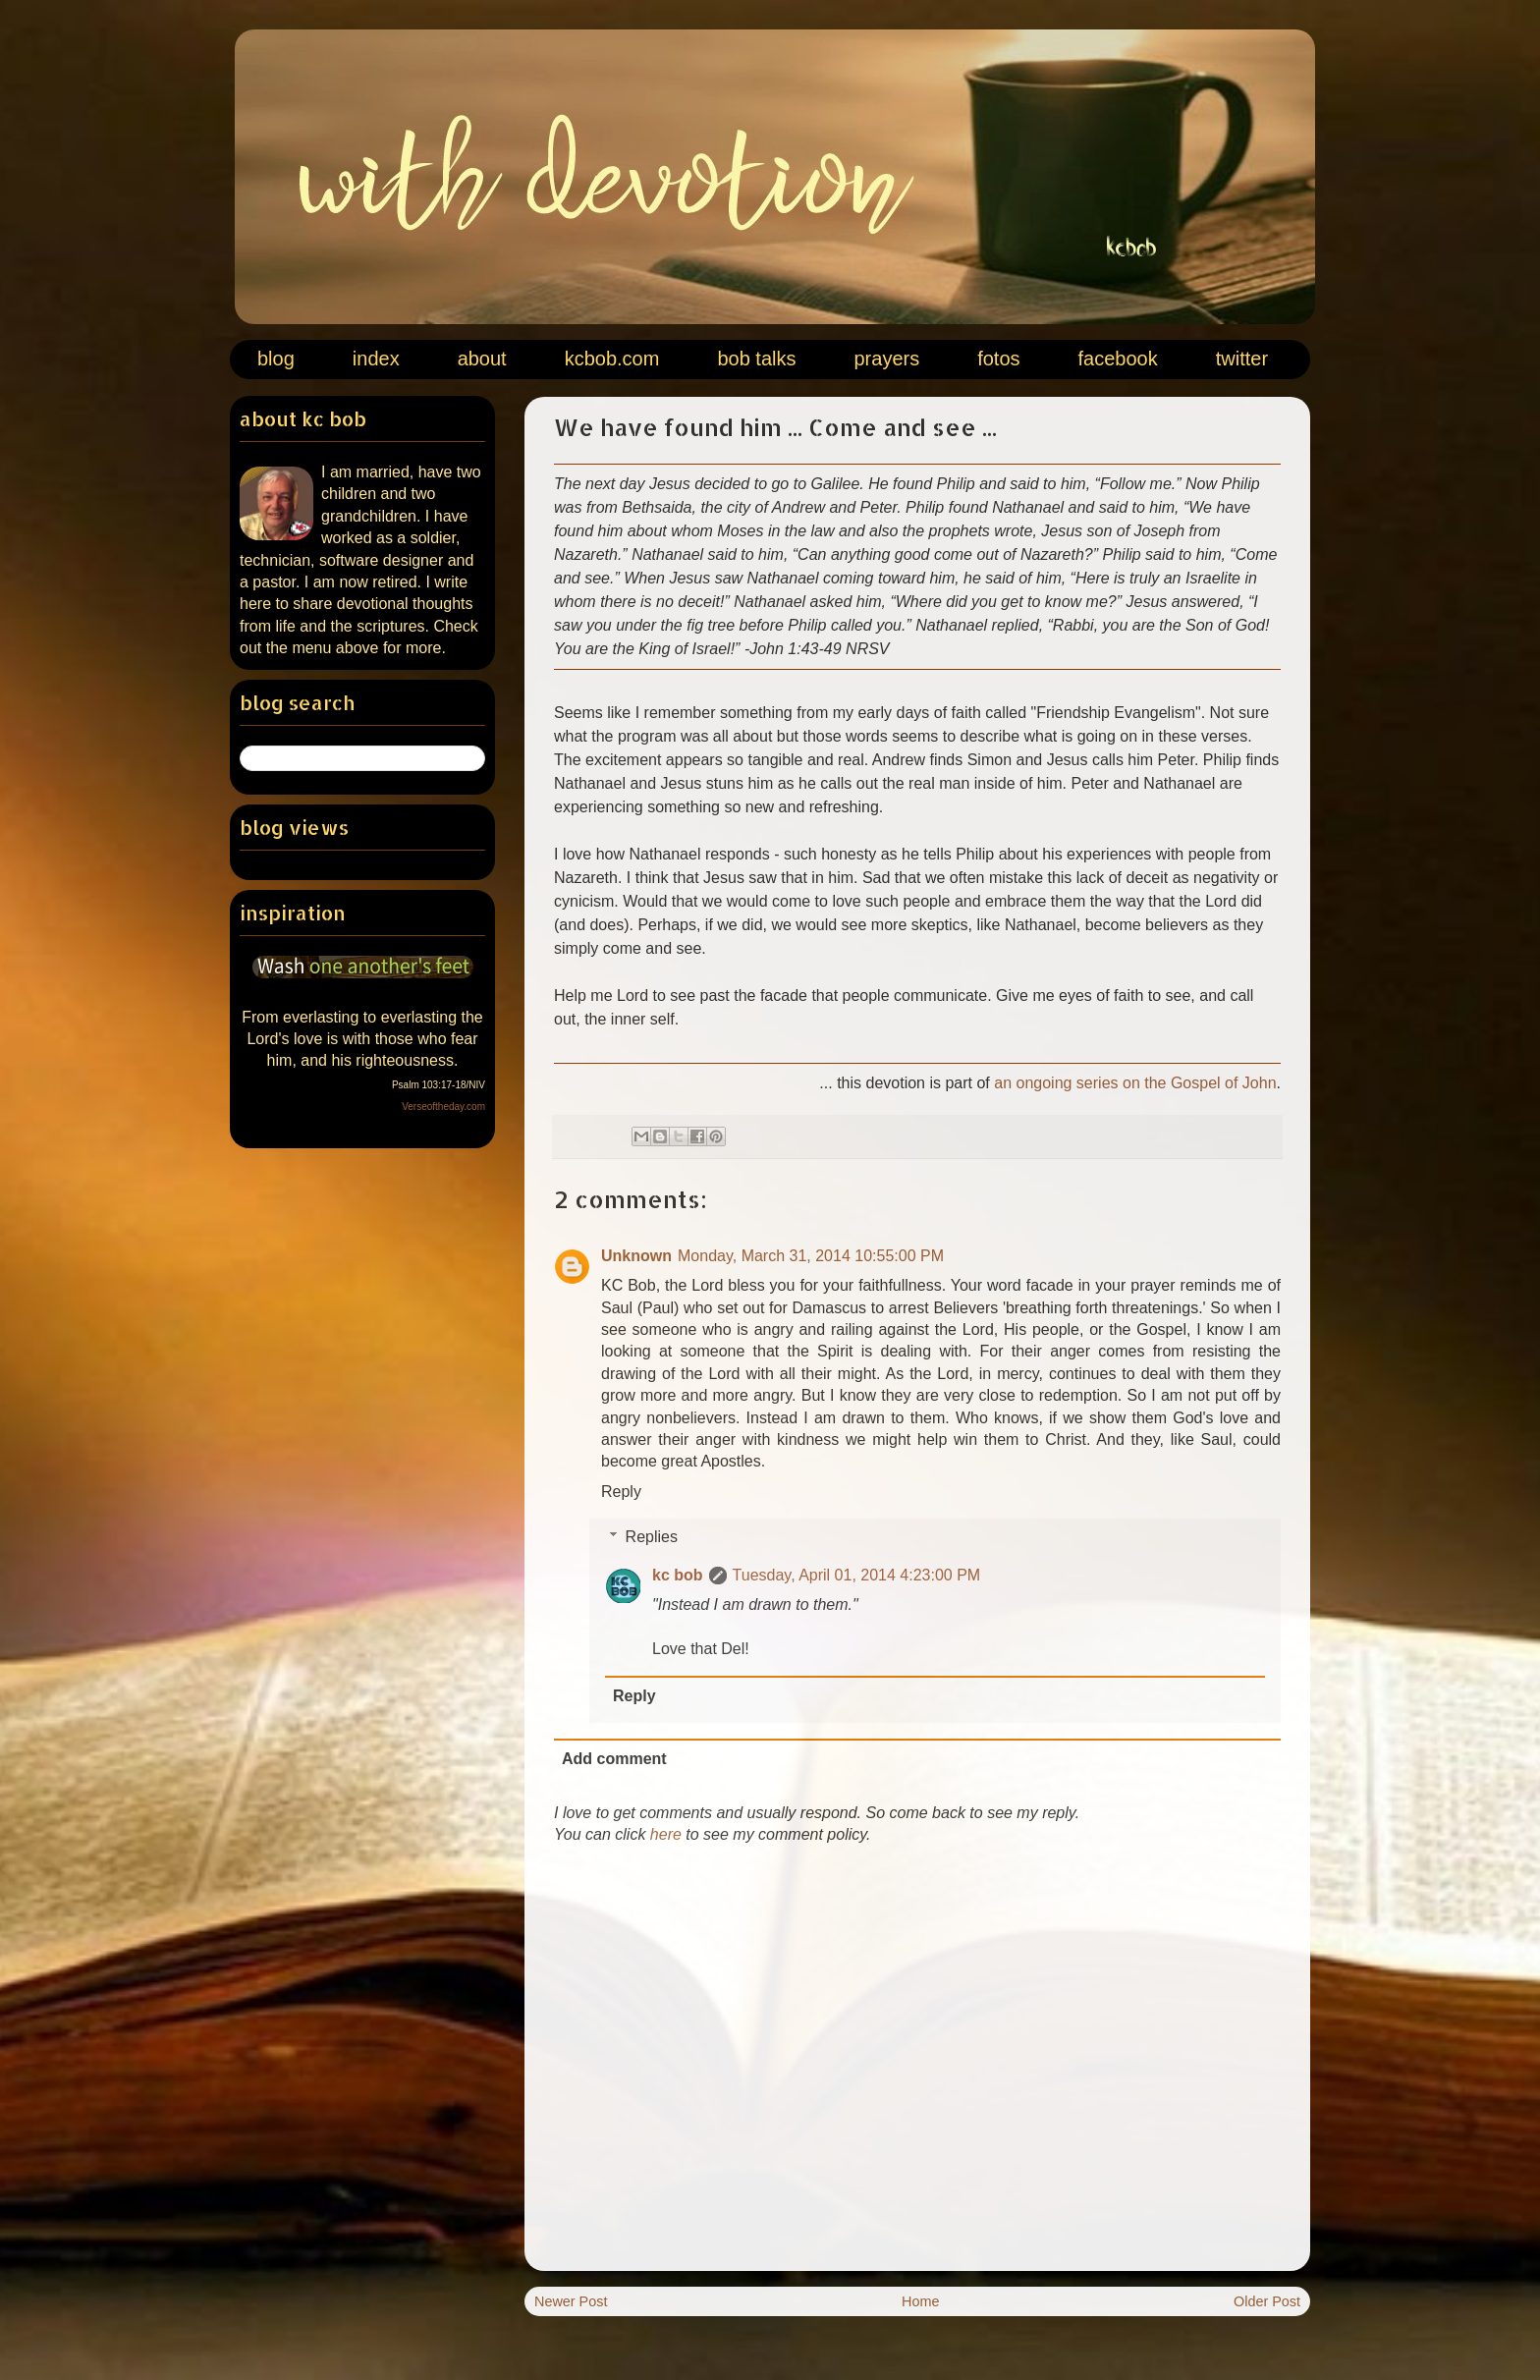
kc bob (677, 1575)
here (666, 1834)
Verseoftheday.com (443, 1106)
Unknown (636, 1255)
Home (920, 2301)
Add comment (614, 1758)
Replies (652, 1536)
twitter (1242, 358)
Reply (621, 1491)
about (482, 358)
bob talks (756, 358)
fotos (998, 358)
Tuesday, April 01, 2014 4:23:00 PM (857, 1575)
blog (276, 358)
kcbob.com (612, 358)
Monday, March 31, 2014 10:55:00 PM (811, 1255)
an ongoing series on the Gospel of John (1135, 1083)
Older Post (1267, 2301)
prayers (886, 358)
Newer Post (570, 2301)
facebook (1118, 358)
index (376, 358)
